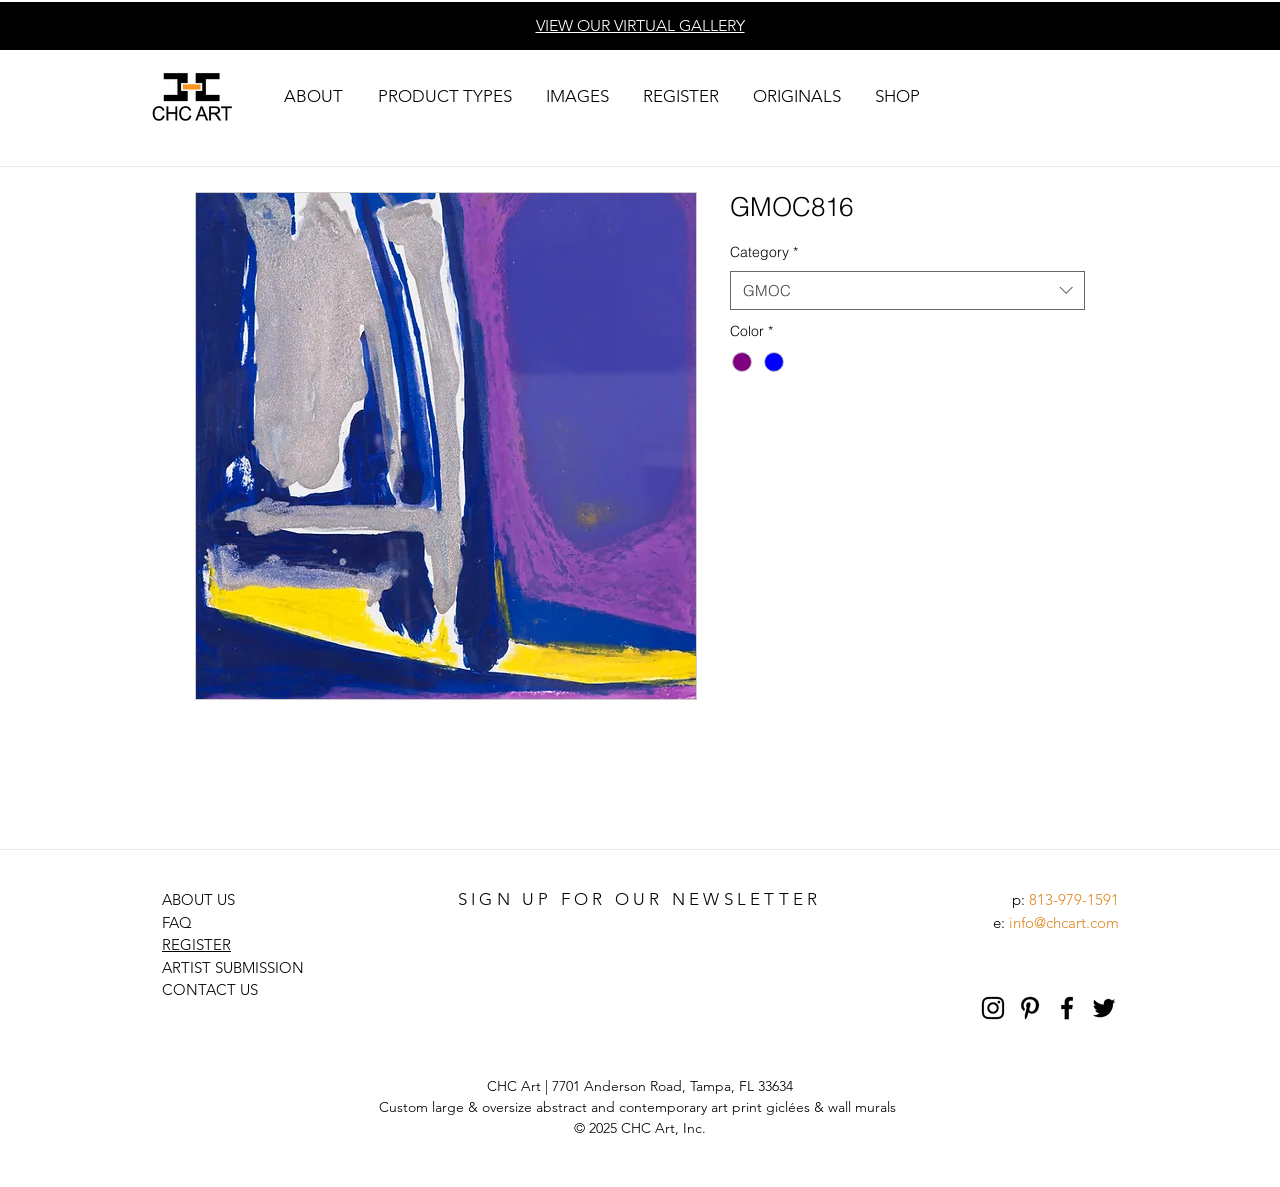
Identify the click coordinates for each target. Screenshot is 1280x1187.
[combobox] (907, 290)
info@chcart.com (1064, 922)
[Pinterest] (1030, 1008)
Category (764, 252)
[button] (313, 96)
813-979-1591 (1074, 899)
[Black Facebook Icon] (1067, 1008)
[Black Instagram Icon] (993, 1008)
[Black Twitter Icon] (1104, 1008)
